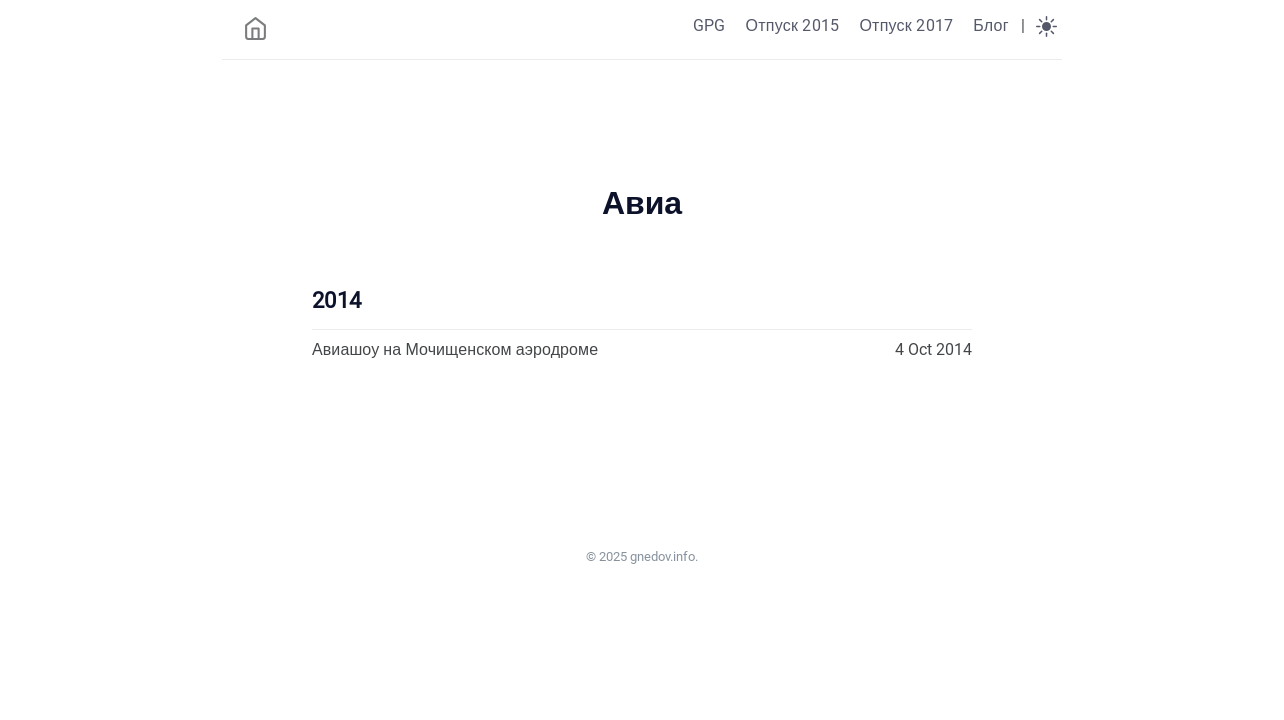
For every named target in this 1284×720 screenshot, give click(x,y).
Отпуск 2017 (906, 25)
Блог (991, 25)
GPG (709, 25)
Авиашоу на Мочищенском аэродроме (455, 349)
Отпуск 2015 (792, 25)
